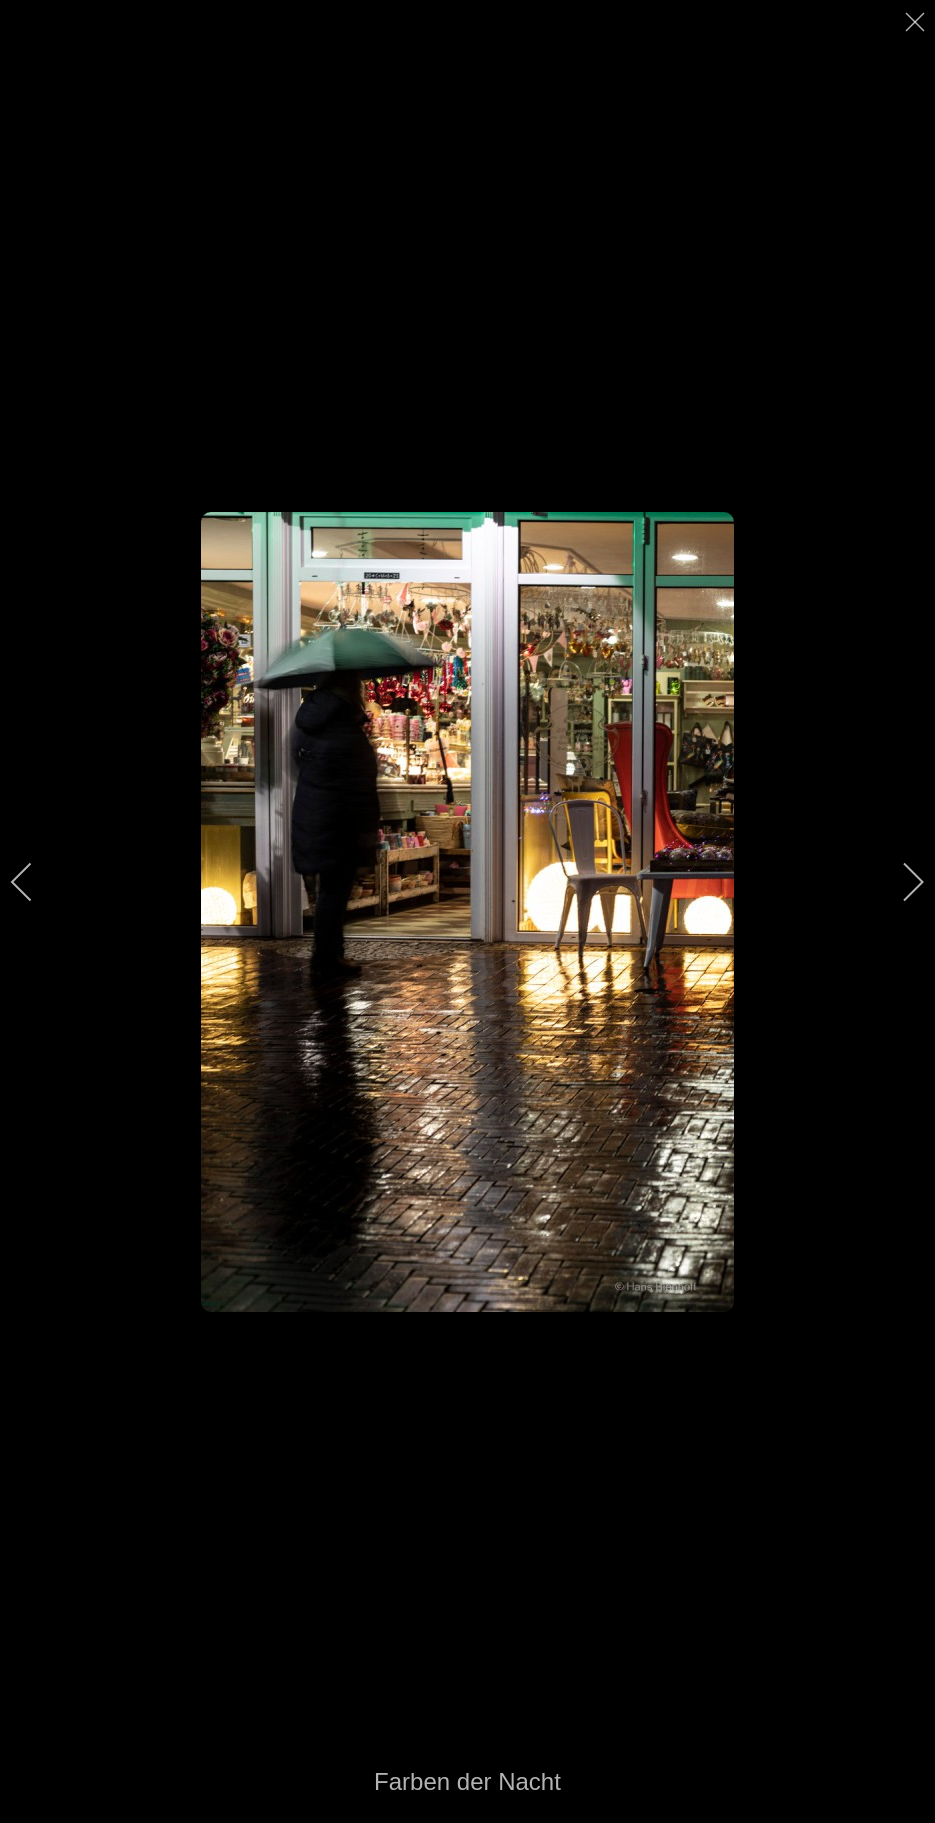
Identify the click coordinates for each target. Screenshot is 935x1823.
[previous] (35, 882)
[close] (917, 22)
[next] (900, 882)
